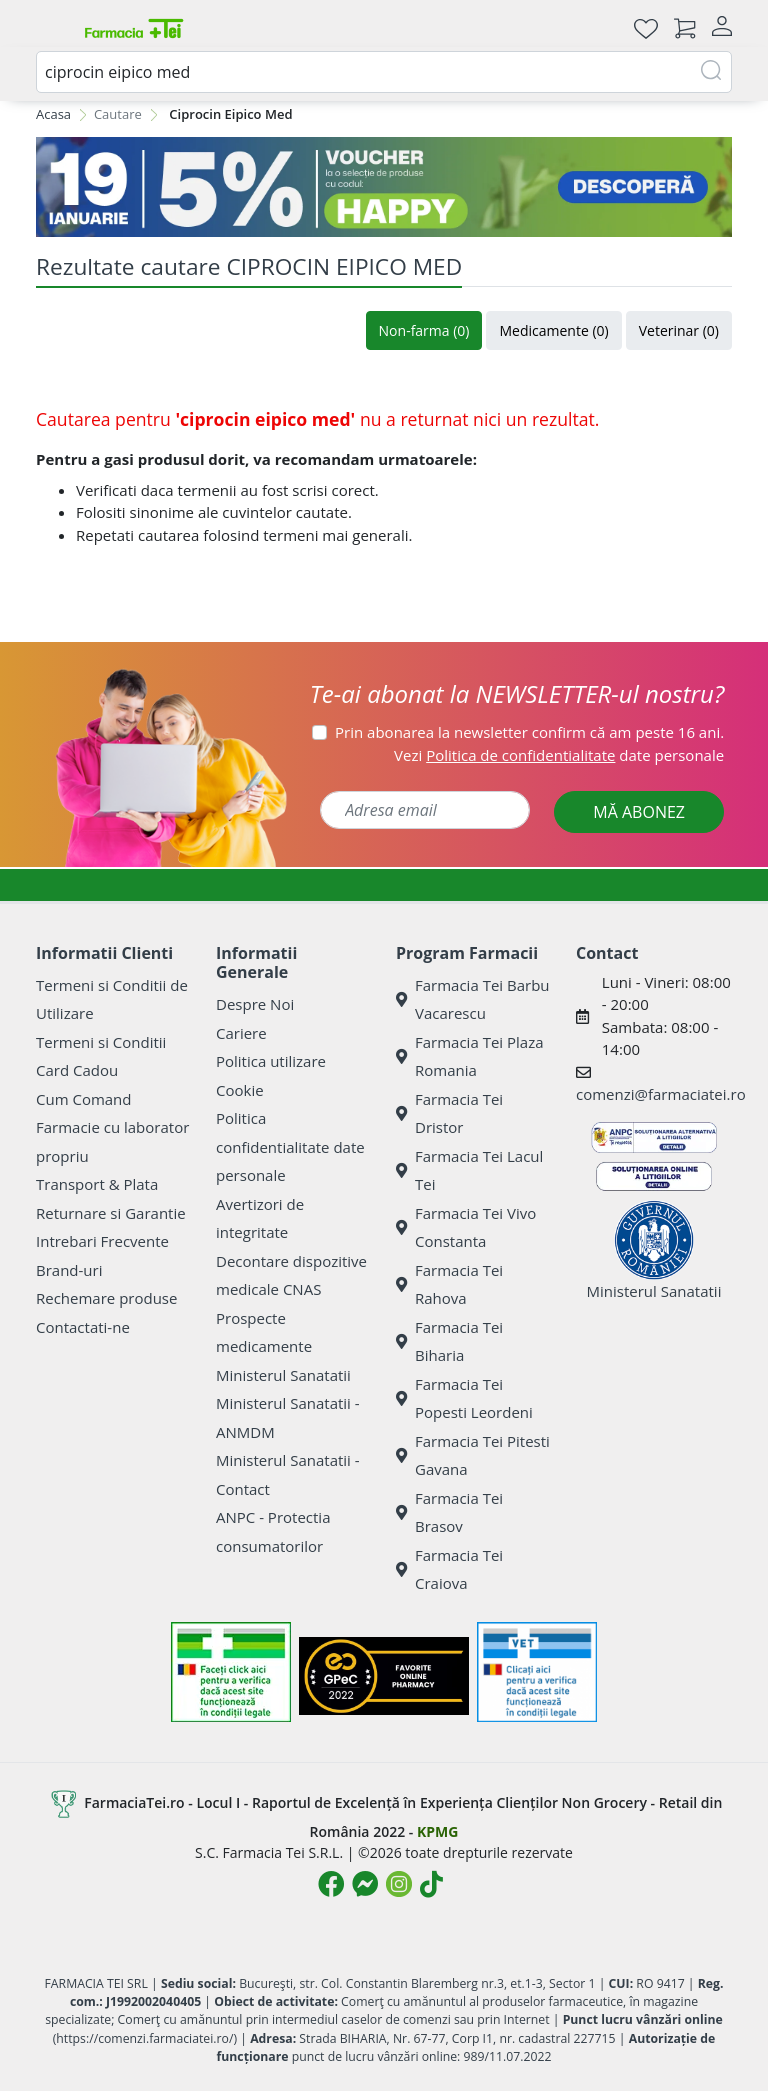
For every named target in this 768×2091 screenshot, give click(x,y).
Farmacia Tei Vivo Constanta (466, 1227)
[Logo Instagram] (399, 1884)
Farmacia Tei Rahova (449, 1284)
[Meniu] (52, 28)
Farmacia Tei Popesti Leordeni (464, 1398)
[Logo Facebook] (331, 1884)
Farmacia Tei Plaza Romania (470, 1056)
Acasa (53, 114)
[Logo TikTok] (431, 1884)
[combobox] (384, 72)
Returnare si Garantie (111, 1213)
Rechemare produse (106, 1298)
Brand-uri (69, 1270)
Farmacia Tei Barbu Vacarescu (473, 999)
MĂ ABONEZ (639, 812)
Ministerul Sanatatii (283, 1375)
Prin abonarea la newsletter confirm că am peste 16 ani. (529, 732)
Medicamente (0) (553, 330)
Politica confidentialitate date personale (290, 1146)
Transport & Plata (97, 1184)
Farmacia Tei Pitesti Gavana (473, 1455)
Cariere (241, 1033)
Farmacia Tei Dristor (449, 1113)
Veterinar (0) (679, 330)
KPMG (437, 1831)
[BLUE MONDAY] (384, 187)
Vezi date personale (559, 755)
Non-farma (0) (424, 330)
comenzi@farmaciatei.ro (661, 1094)
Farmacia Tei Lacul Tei (469, 1170)
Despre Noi (255, 1004)
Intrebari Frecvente (102, 1241)
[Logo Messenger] (365, 1884)
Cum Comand (84, 1099)
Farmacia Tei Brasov (449, 1512)
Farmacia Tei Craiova (449, 1569)
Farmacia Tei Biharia (449, 1341)
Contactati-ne (83, 1327)
